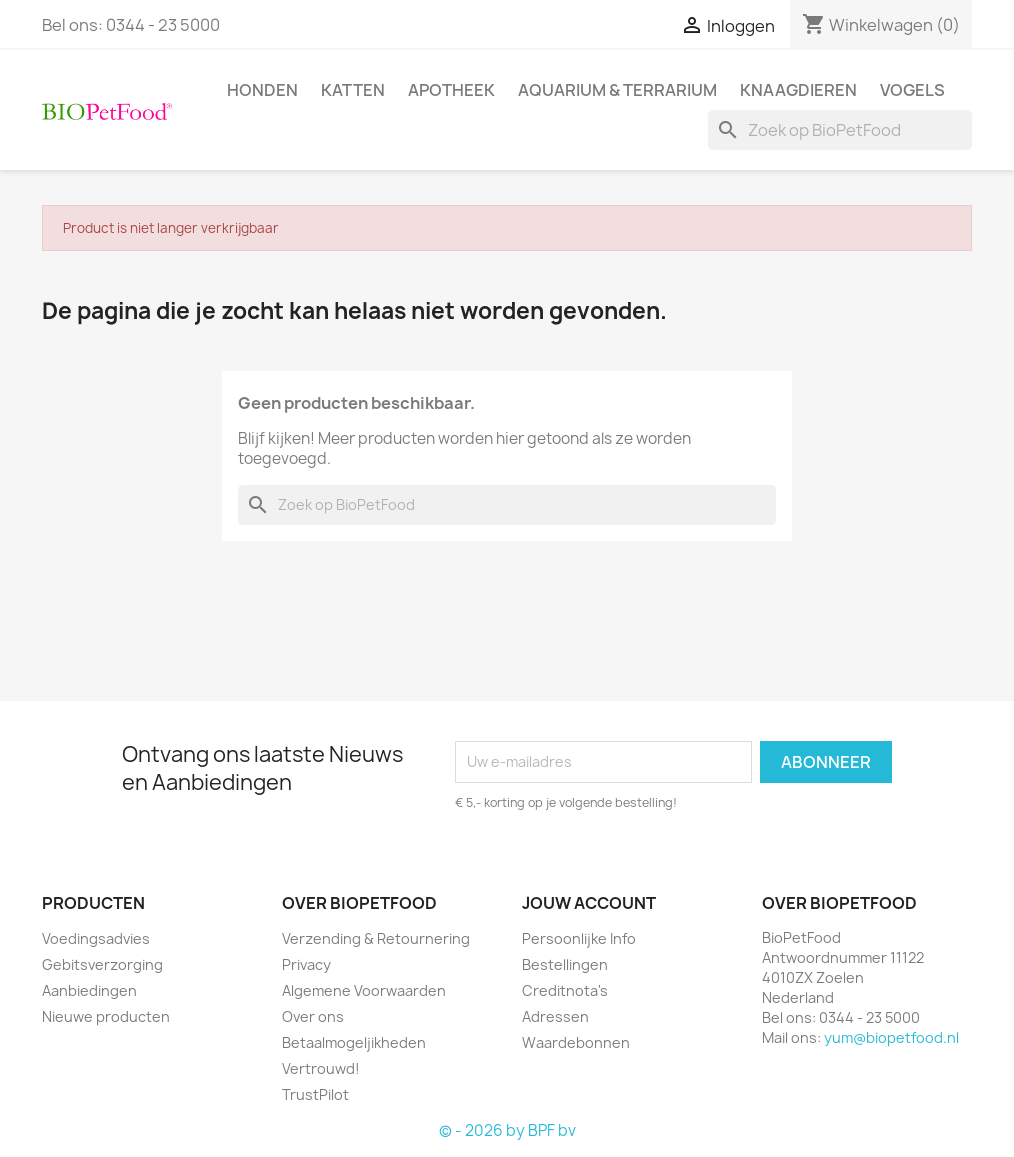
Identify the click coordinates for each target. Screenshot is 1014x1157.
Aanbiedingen (89, 990)
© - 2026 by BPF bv (507, 1130)
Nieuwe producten (106, 1016)
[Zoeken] (840, 130)
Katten (353, 90)
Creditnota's (565, 990)
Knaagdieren (798, 90)
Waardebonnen (576, 1042)
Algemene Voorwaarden (364, 990)
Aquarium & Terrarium (617, 90)
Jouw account (589, 903)
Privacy (306, 964)
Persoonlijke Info (579, 938)
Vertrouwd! (321, 1068)
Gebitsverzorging (102, 964)
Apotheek (451, 90)
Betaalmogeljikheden (354, 1042)
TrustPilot (315, 1094)
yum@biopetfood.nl (891, 1037)
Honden (262, 90)
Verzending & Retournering (376, 938)
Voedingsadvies (96, 938)
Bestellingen (565, 964)
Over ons (313, 1016)
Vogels (912, 90)
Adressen (555, 1016)
